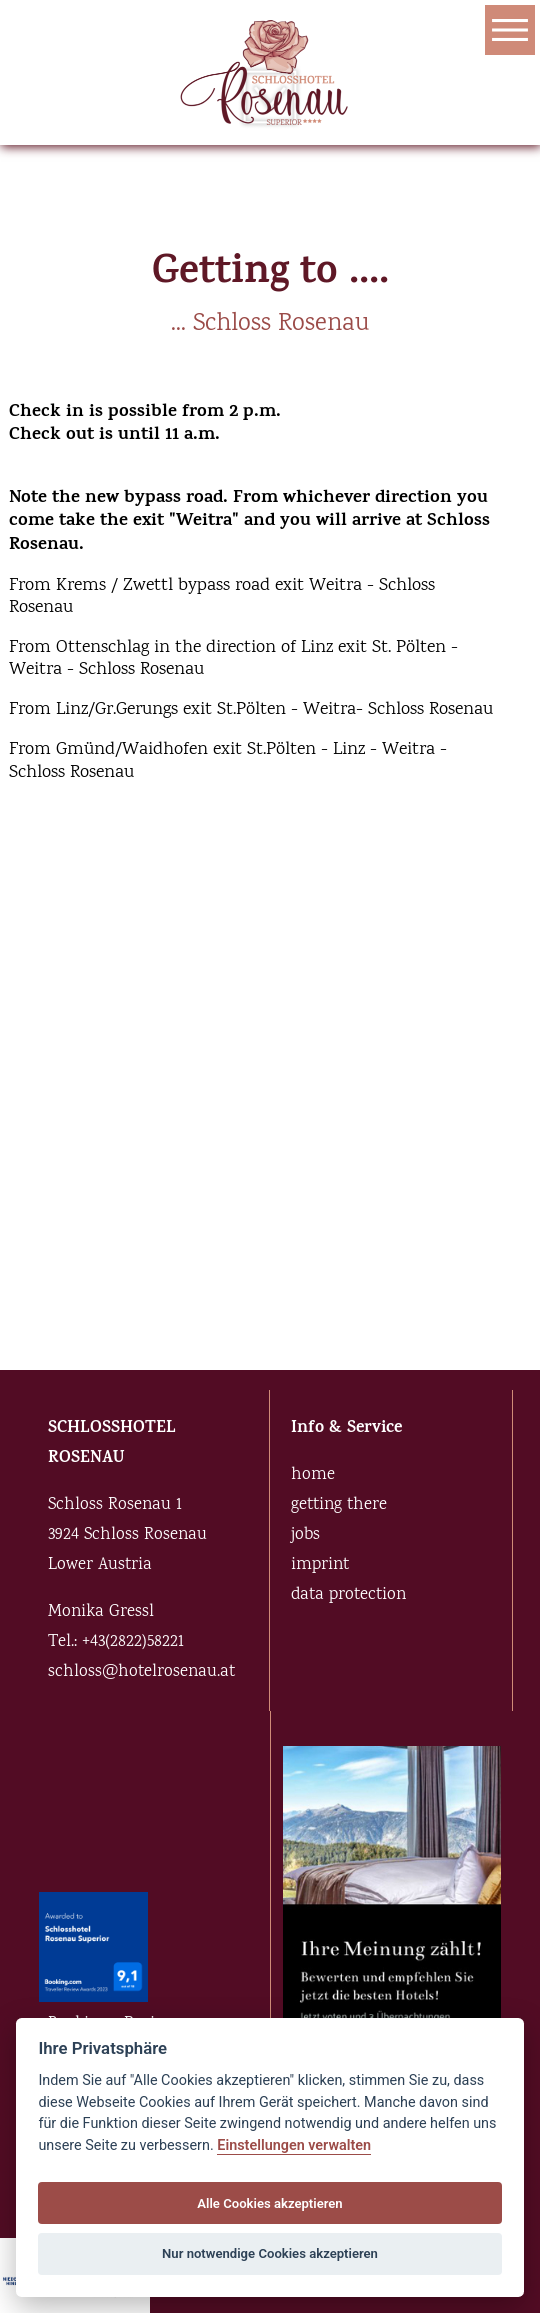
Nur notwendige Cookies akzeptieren (270, 2253)
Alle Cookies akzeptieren (269, 2203)
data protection (348, 1595)
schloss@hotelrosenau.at (141, 1672)
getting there (339, 1505)
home (313, 1475)
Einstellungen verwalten (294, 2145)
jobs (305, 1535)
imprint (320, 1565)
